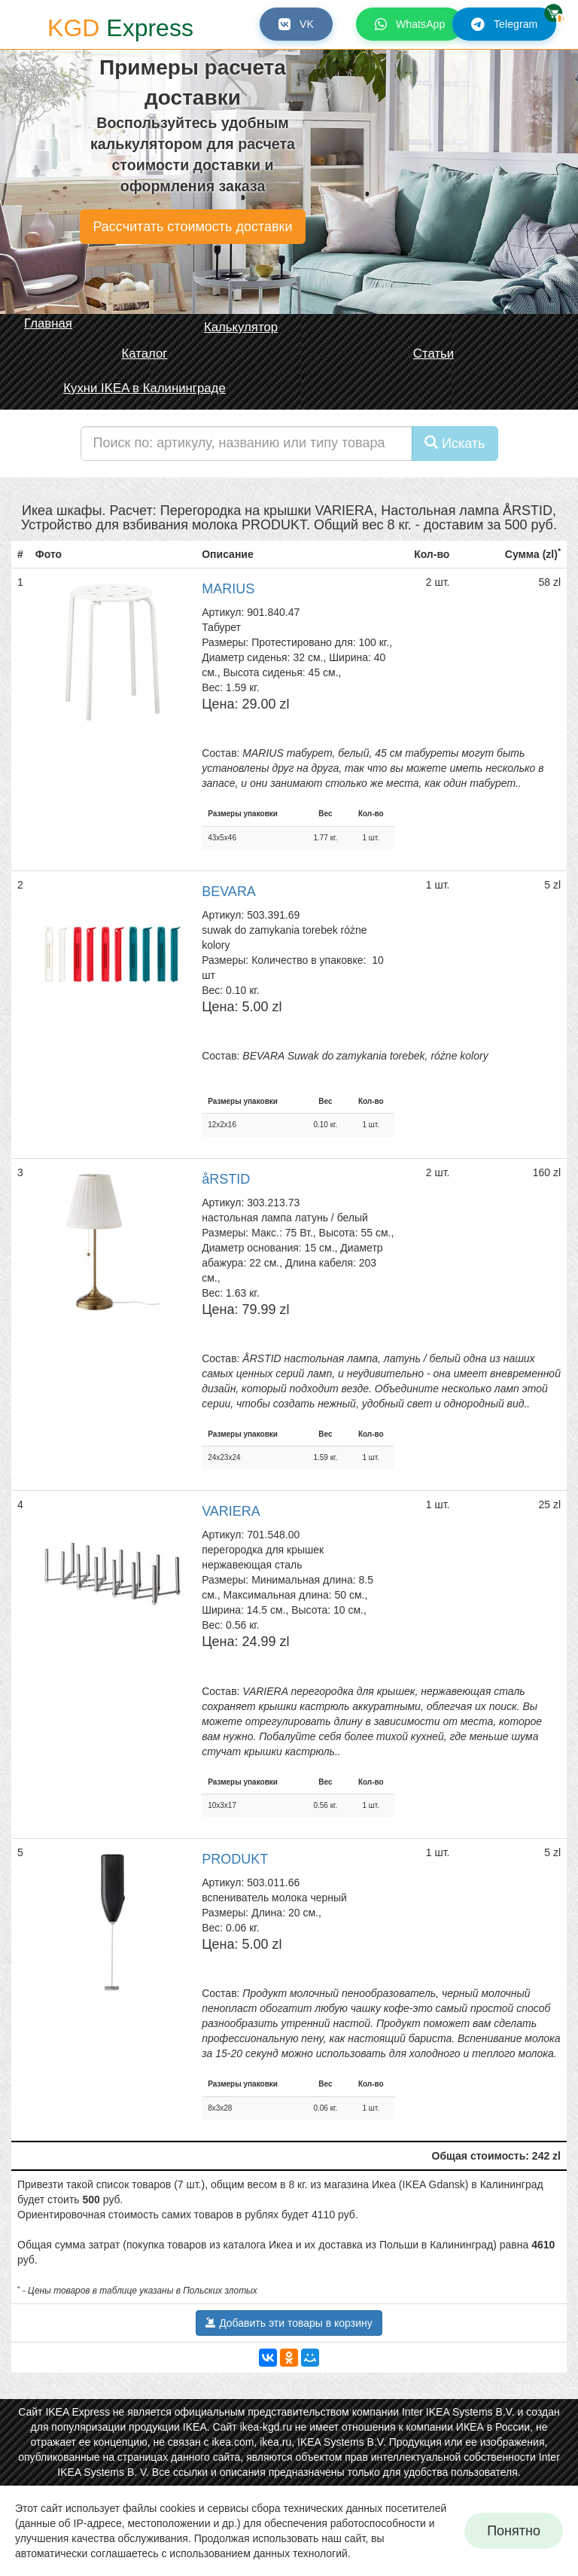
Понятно (513, 2530)
